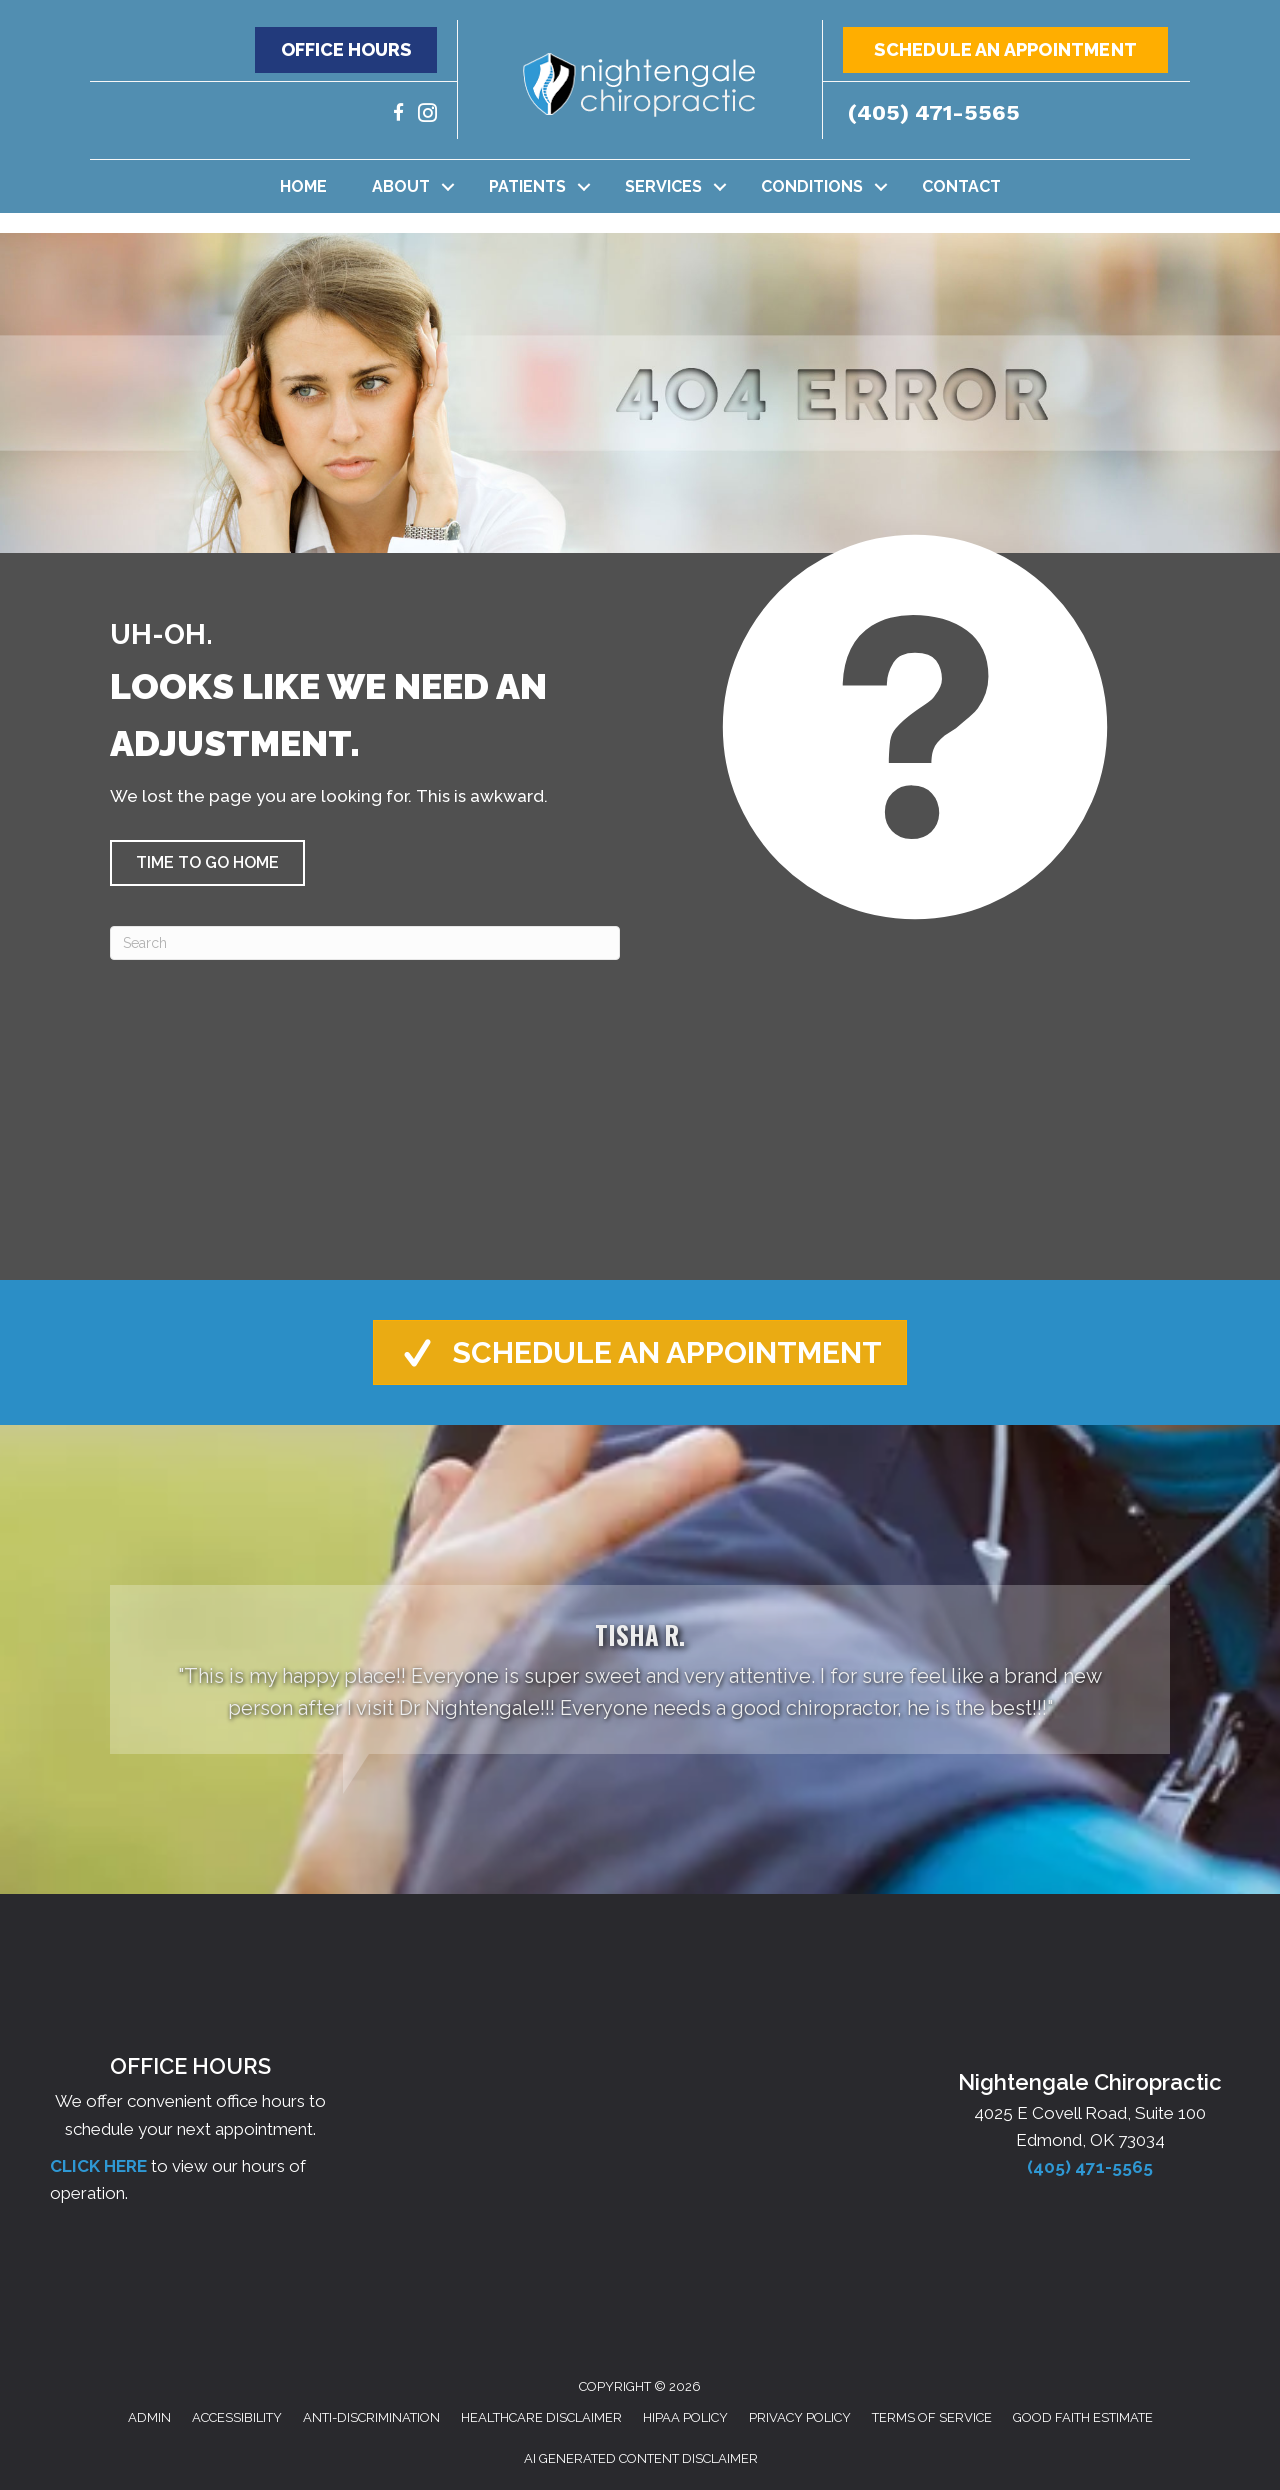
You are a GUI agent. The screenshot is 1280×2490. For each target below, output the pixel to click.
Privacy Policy (800, 2417)
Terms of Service (932, 2417)
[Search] (365, 943)
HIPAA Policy (685, 2417)
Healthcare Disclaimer (541, 2417)
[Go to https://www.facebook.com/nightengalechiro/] (398, 115)
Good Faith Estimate (1083, 2417)
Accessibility (237, 2417)
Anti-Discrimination (371, 2417)
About (401, 186)
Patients (527, 186)
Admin (149, 2417)
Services (663, 186)
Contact (961, 186)
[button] (346, 50)
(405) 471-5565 (934, 112)
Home (303, 186)
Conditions (812, 186)
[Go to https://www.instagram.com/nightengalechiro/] (427, 115)
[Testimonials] (640, 1669)
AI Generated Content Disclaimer (641, 2458)
